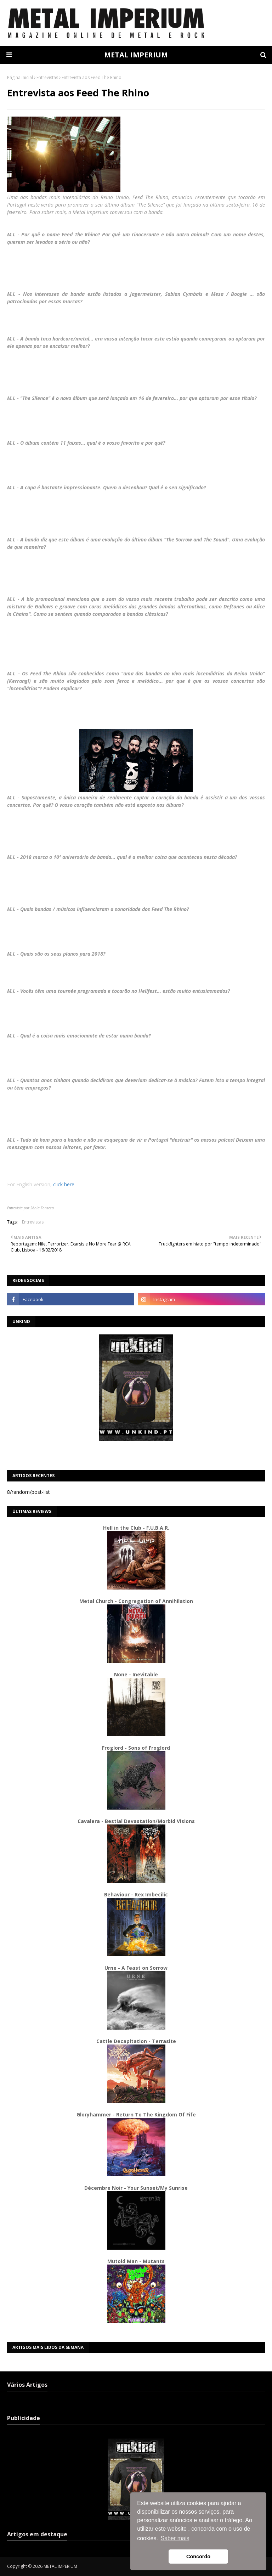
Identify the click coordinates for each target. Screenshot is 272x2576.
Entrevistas (47, 77)
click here (63, 1184)
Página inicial (20, 77)
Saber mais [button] (175, 2538)
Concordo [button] (198, 2556)
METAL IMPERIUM (136, 55)
